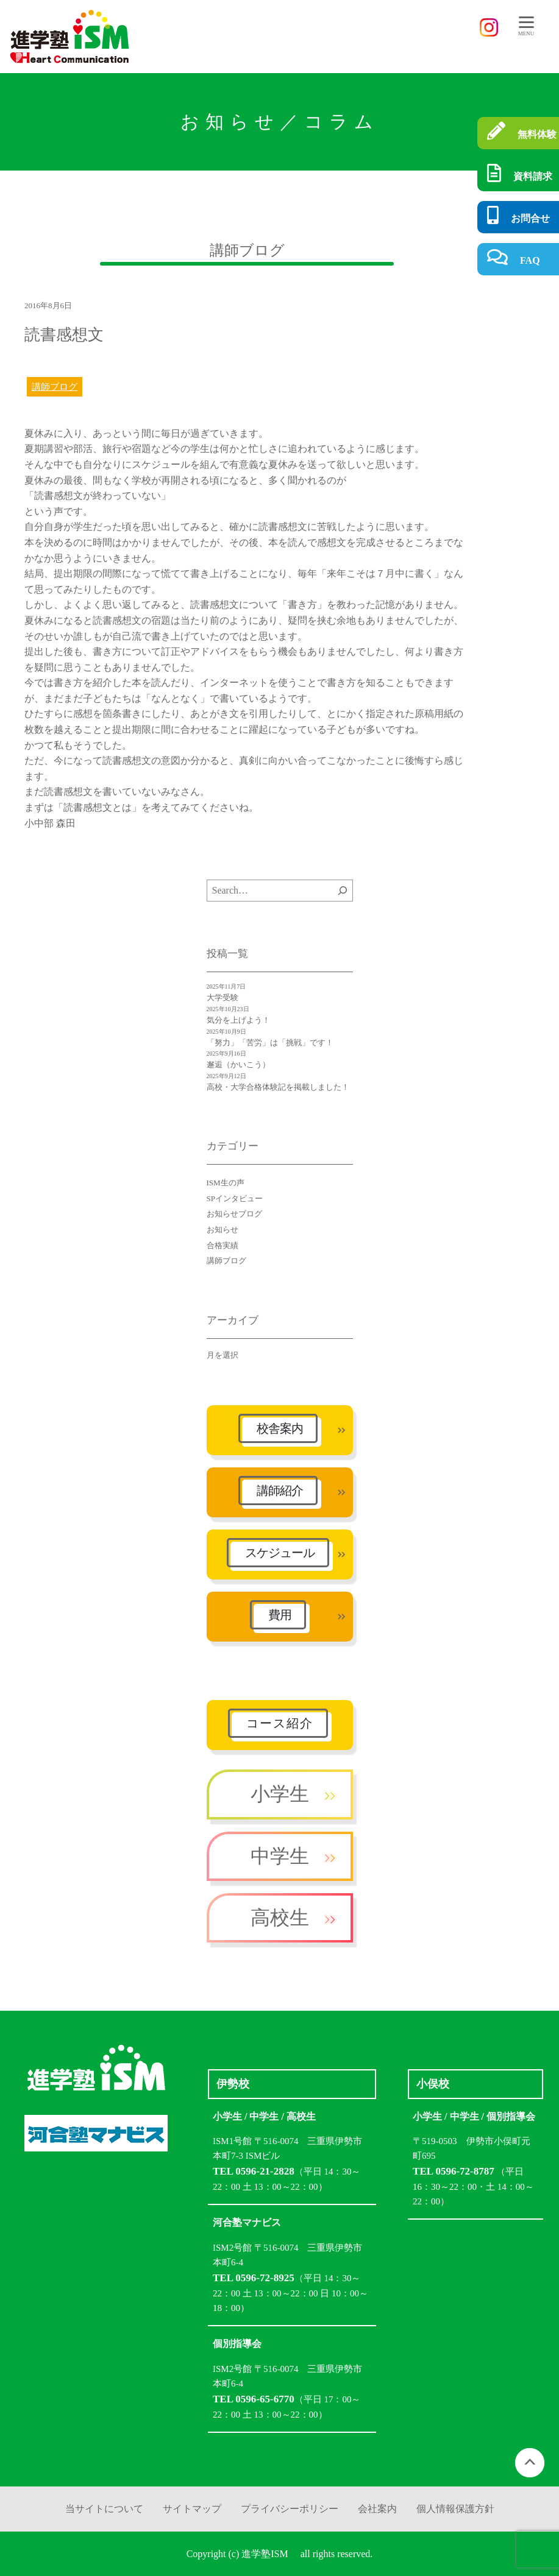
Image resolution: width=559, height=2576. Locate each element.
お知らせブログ (234, 1213)
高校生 (280, 1917)
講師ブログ (54, 387)
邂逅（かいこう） (238, 1064)
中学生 (280, 1856)
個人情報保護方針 (455, 2509)
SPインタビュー (235, 1198)
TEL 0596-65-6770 (253, 2399)
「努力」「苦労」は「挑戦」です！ (270, 1042)
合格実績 (222, 1245)
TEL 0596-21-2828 (253, 2171)
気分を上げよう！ (238, 1020)
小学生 (280, 1794)
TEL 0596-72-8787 (453, 2171)
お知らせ (222, 1229)
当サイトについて (104, 2509)
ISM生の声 (225, 1182)
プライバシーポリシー (289, 2509)
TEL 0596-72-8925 (253, 2278)
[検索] (342, 890)
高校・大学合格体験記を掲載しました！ (278, 1087)
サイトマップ (192, 2509)
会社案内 (377, 2509)
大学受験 (222, 997)
